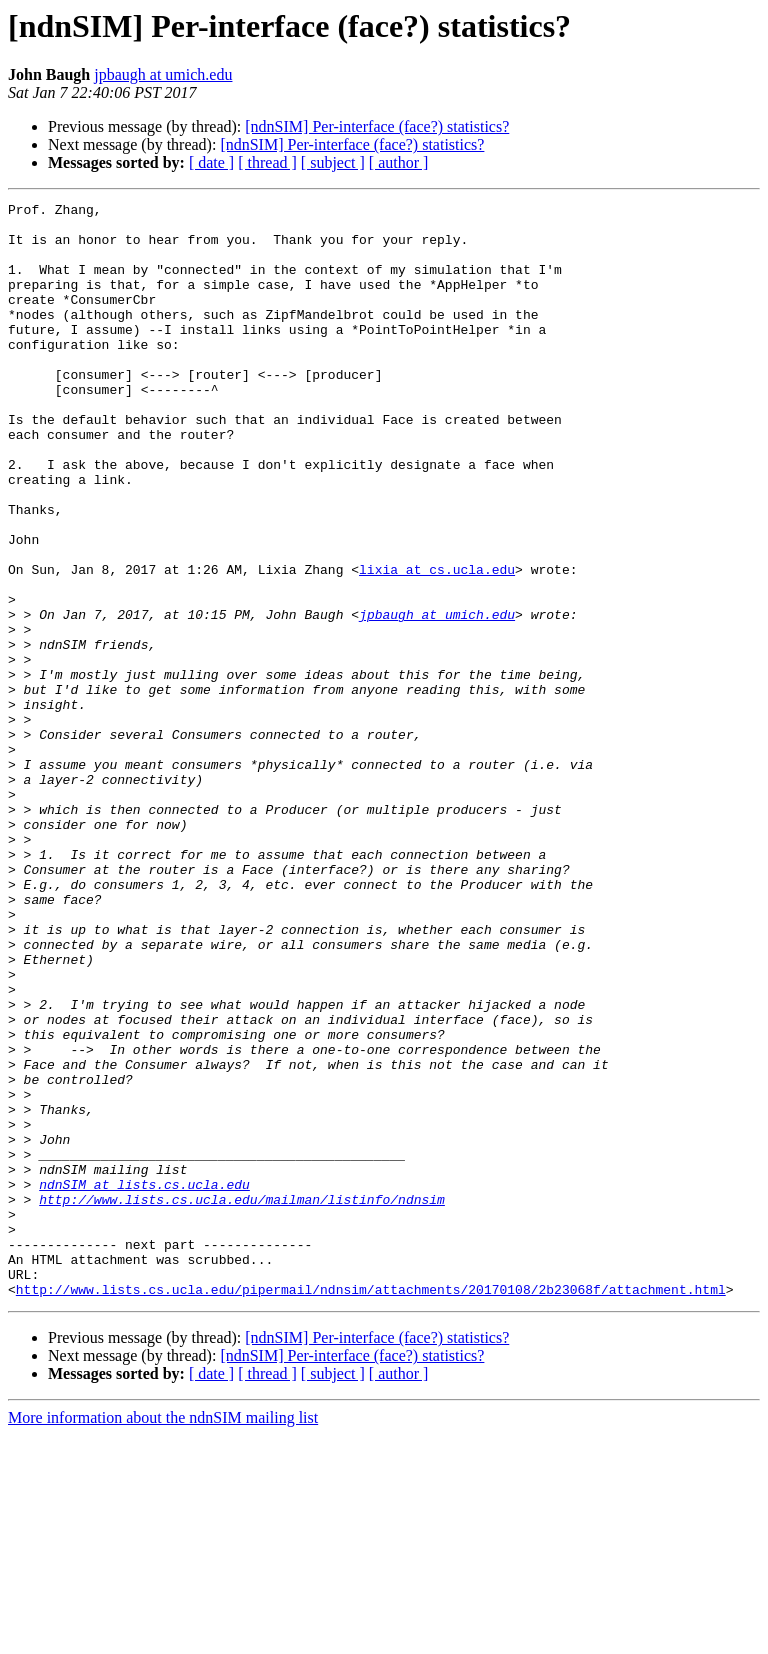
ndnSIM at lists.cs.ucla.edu (144, 1382)
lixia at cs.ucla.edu (437, 644)
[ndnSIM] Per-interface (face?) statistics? (377, 126)
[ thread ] (267, 162)
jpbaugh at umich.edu (163, 74)
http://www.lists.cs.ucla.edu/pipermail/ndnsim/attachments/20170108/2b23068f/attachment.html (371, 1508)
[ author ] (399, 162)
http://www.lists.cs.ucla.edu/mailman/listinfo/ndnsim (242, 1400)
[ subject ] (333, 162)
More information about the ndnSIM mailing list (163, 1636)
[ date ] (211, 162)
